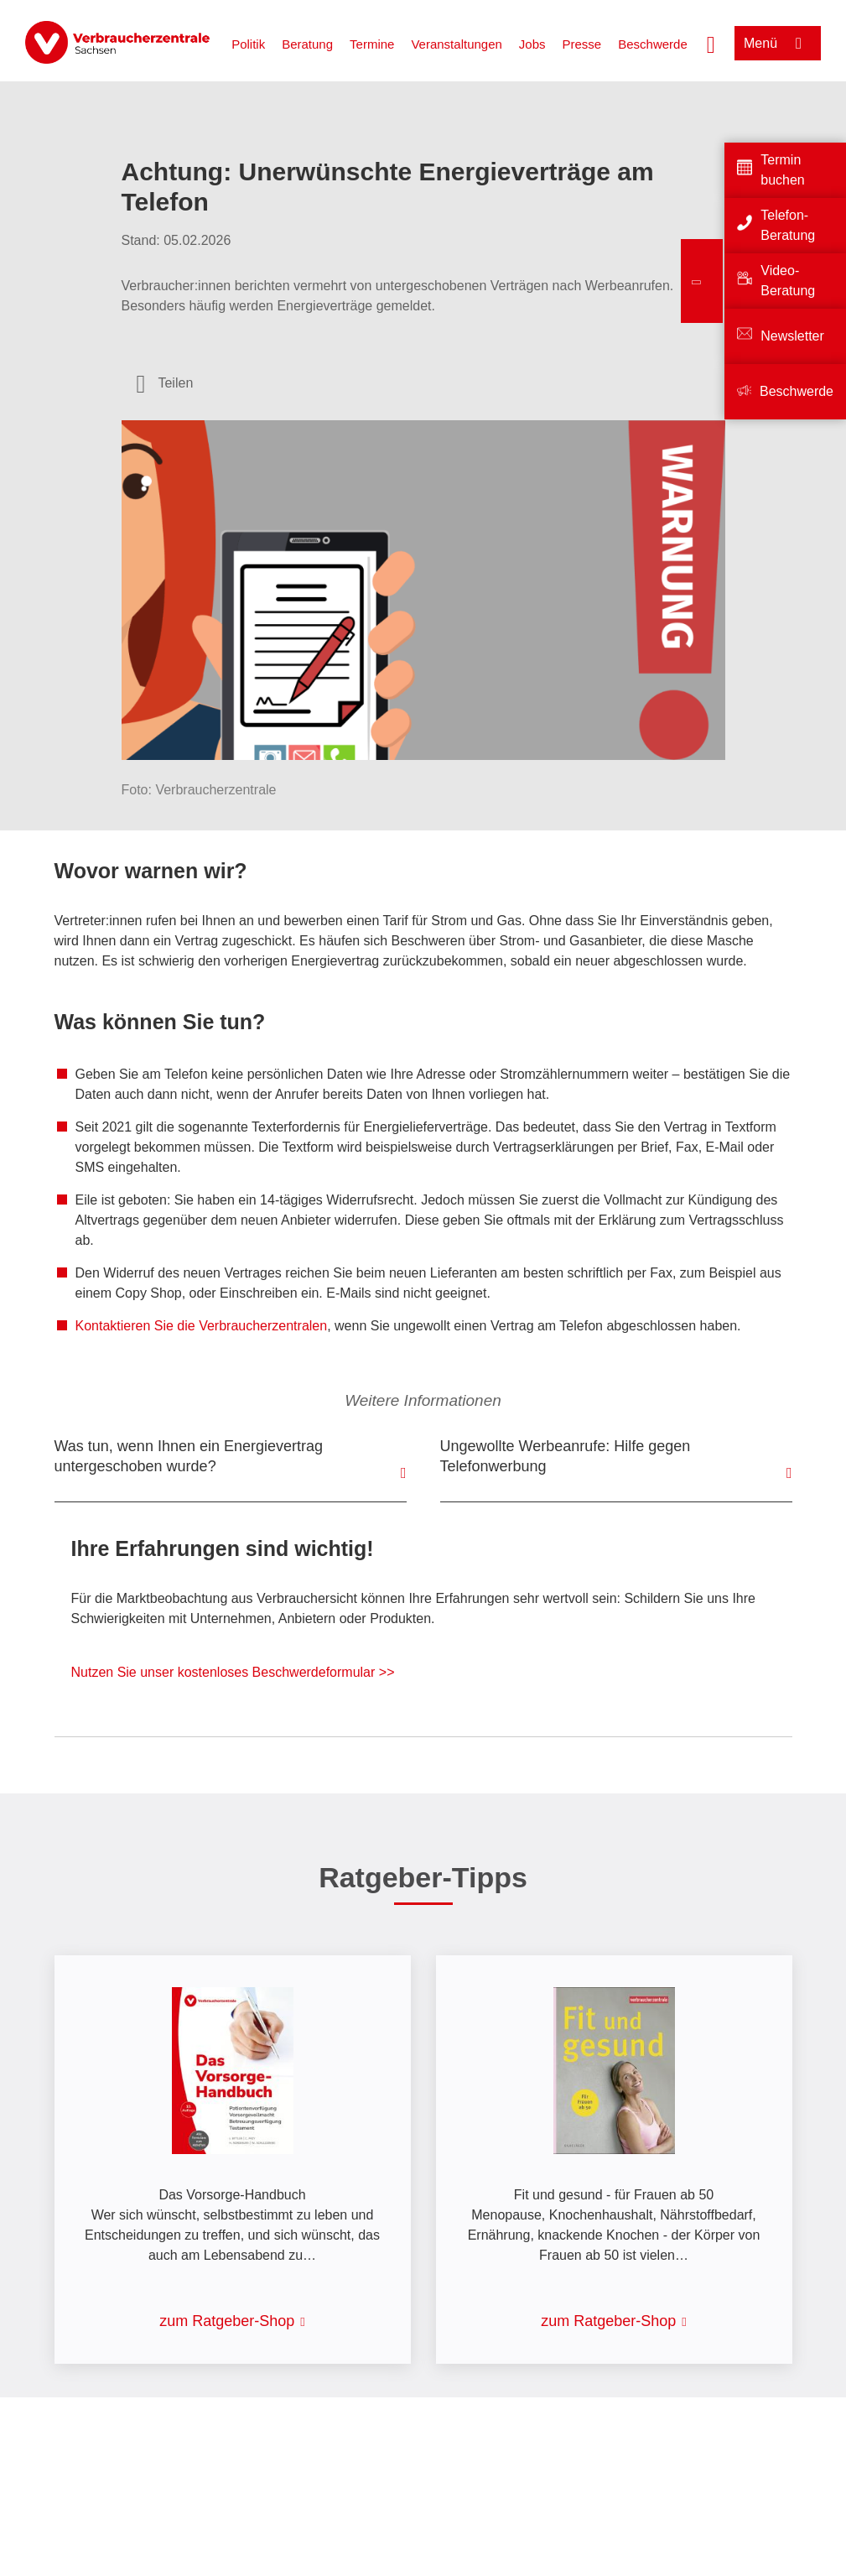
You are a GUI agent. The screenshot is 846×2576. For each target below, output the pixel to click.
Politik (248, 44)
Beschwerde (653, 44)
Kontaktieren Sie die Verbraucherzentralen (201, 1326)
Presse (582, 44)
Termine (372, 44)
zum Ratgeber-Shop (226, 2321)
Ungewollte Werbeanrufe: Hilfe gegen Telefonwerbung (565, 1456)
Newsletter (792, 336)
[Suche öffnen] (711, 43)
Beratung (307, 44)
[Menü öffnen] (777, 43)
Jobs (532, 44)
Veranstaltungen (456, 44)
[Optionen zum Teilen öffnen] (165, 383)
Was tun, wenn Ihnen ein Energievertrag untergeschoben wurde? (189, 1456)
